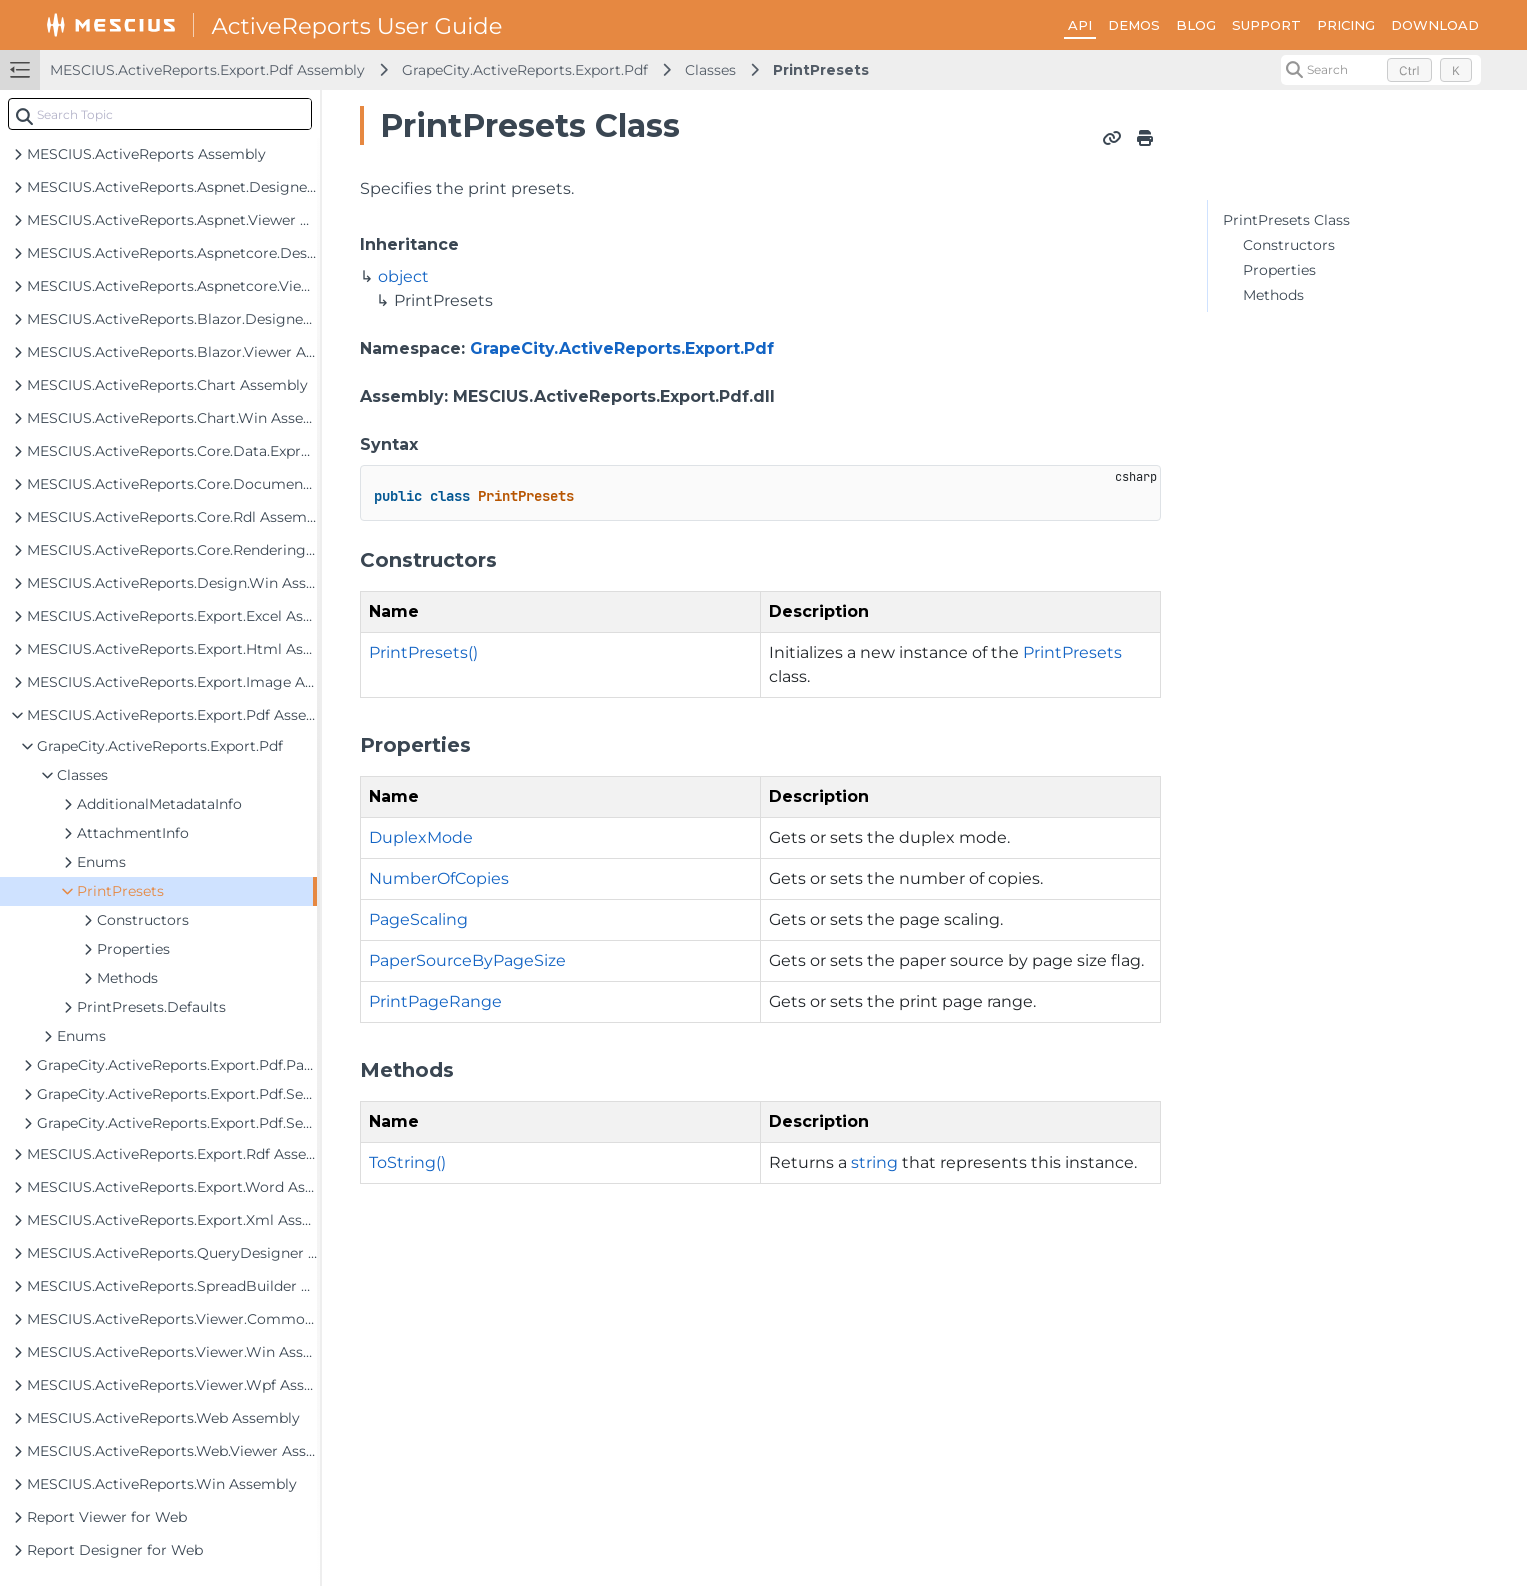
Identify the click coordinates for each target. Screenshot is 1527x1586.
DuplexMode (421, 837)
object (403, 276)
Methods (1273, 295)
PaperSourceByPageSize (467, 960)
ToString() (407, 1162)
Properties (1279, 270)
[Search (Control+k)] (1381, 70)
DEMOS (1134, 25)
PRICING (1346, 25)
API (1080, 25)
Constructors (1289, 245)
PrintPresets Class (1286, 220)
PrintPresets (821, 70)
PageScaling (418, 919)
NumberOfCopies (439, 878)
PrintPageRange (435, 1001)
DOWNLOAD (1435, 25)
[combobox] (160, 114)
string (874, 1162)
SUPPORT (1266, 25)
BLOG (1196, 25)
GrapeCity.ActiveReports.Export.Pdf (525, 70)
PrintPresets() (423, 652)
